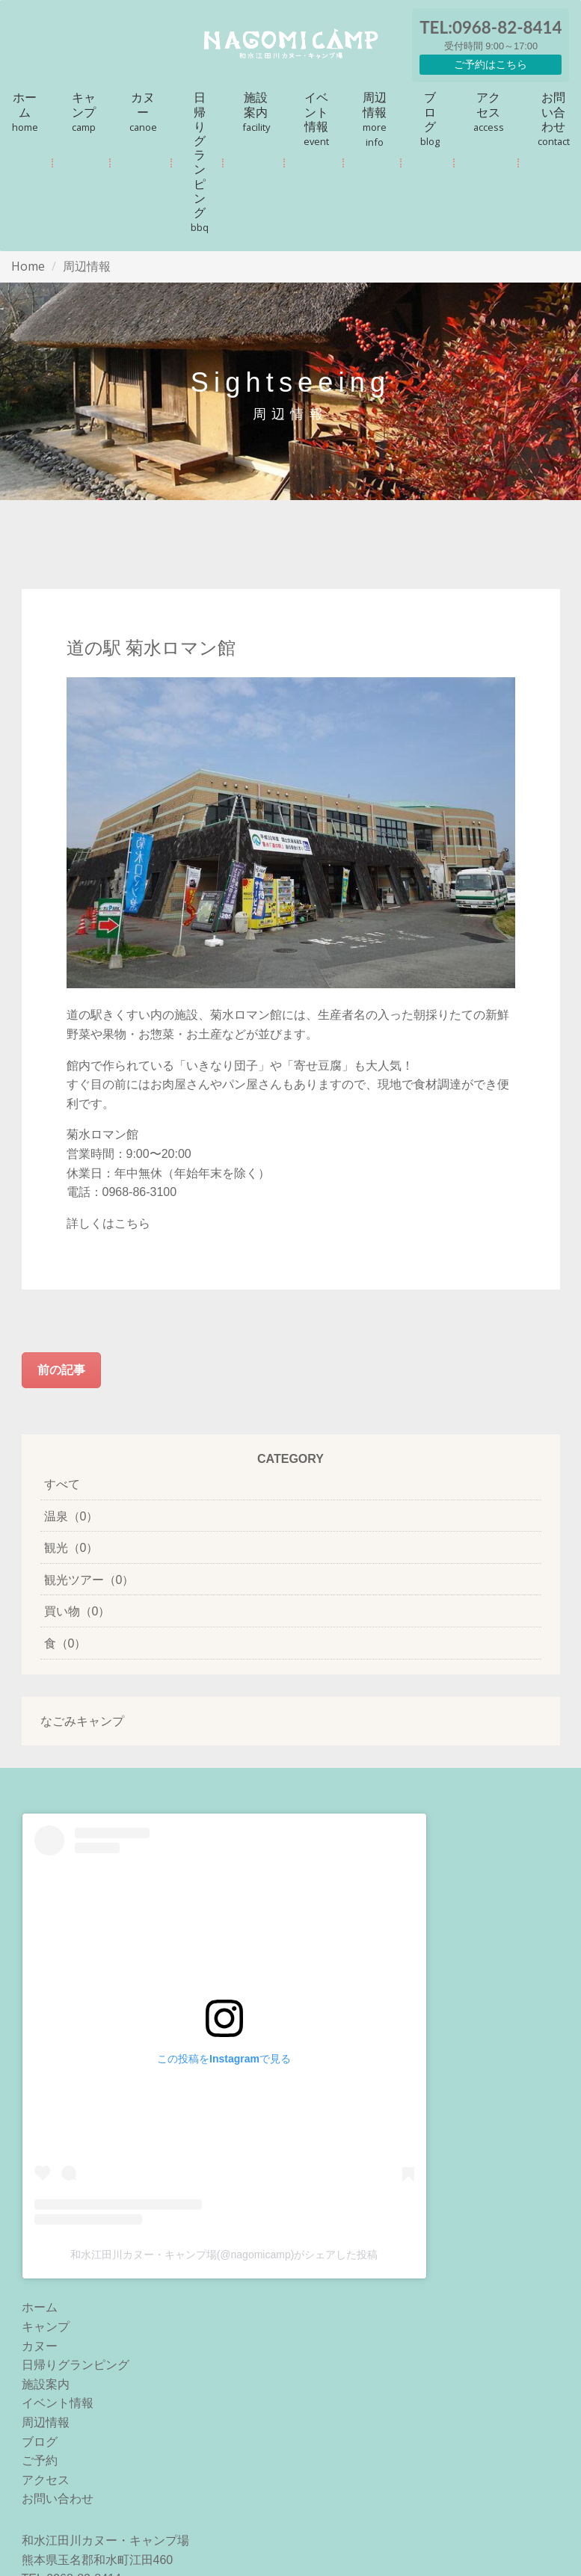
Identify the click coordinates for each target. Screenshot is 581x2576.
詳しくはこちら (108, 1223)
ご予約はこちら (490, 64)
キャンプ (84, 111)
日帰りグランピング (200, 161)
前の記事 (61, 1369)
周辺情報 (375, 119)
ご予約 (40, 2460)
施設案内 (256, 111)
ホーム (25, 111)
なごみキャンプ (82, 1721)
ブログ (430, 118)
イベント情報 (316, 118)
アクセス (488, 111)
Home (28, 266)
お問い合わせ (554, 118)
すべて (62, 1484)
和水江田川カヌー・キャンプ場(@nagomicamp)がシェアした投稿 (224, 2255)
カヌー (143, 111)
